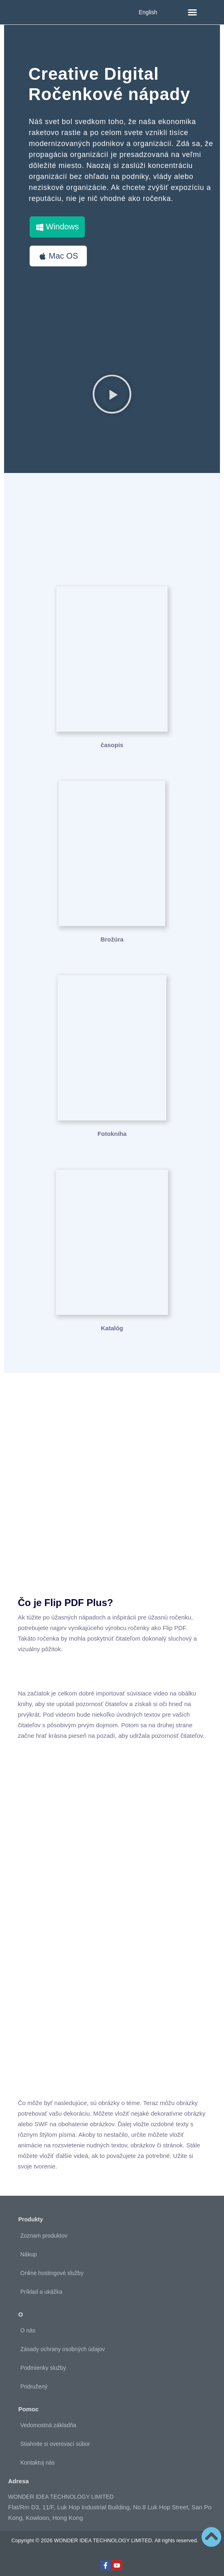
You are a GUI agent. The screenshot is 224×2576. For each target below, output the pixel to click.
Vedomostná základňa (48, 2425)
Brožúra (112, 939)
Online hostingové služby (52, 2273)
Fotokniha (112, 1133)
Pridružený (33, 2386)
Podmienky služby (43, 2368)
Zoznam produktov (43, 2235)
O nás (27, 2330)
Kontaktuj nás (37, 2462)
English (148, 12)
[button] (192, 12)
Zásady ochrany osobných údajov (62, 2349)
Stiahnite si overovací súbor (55, 2444)
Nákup (28, 2254)
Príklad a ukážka (41, 2291)
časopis (112, 744)
